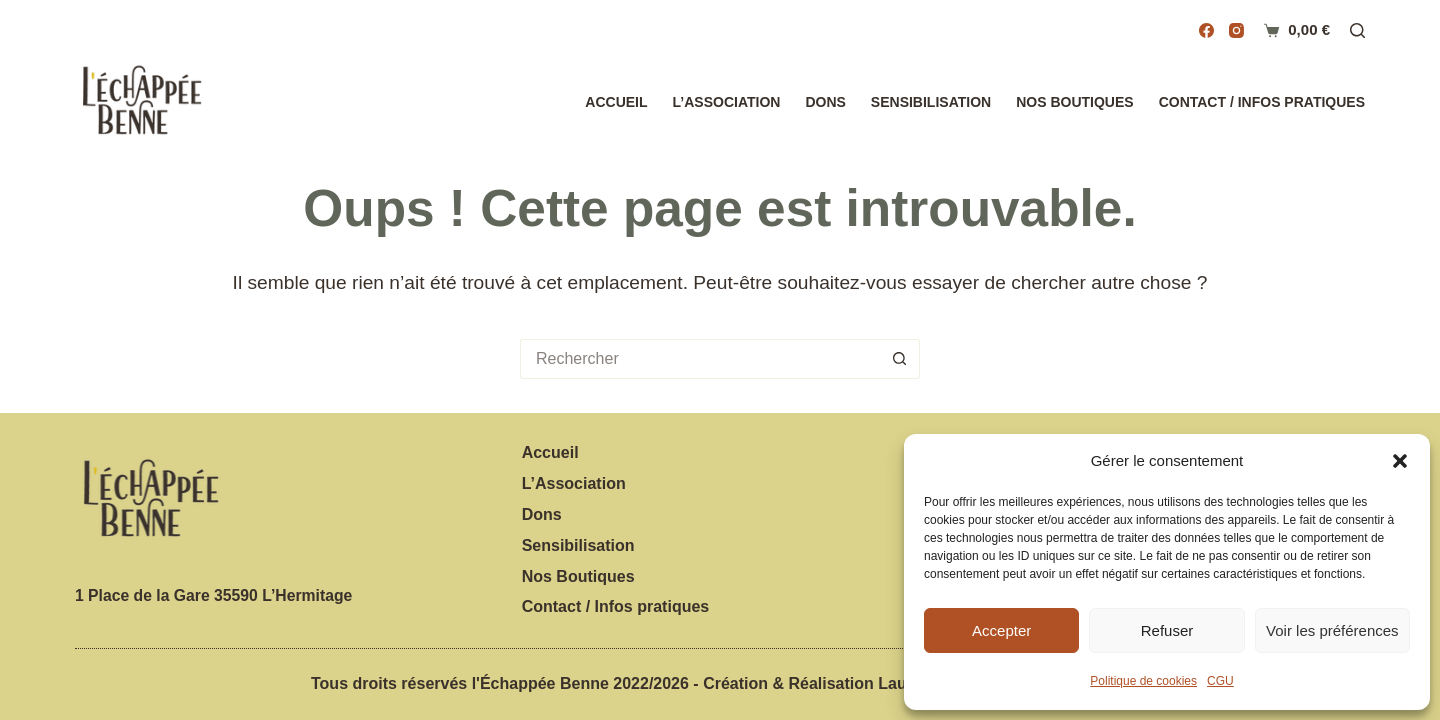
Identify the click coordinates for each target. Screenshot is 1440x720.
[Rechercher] (1357, 30)
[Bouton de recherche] (900, 359)
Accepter (1001, 630)
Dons (825, 102)
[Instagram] (1236, 30)
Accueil (616, 102)
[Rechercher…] (700, 359)
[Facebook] (1206, 30)
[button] (1400, 461)
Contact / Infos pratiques (1262, 102)
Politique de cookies (1143, 681)
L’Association (727, 102)
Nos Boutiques (1074, 102)
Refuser (1167, 630)
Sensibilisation (931, 102)
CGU (1220, 681)
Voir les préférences (1332, 630)
